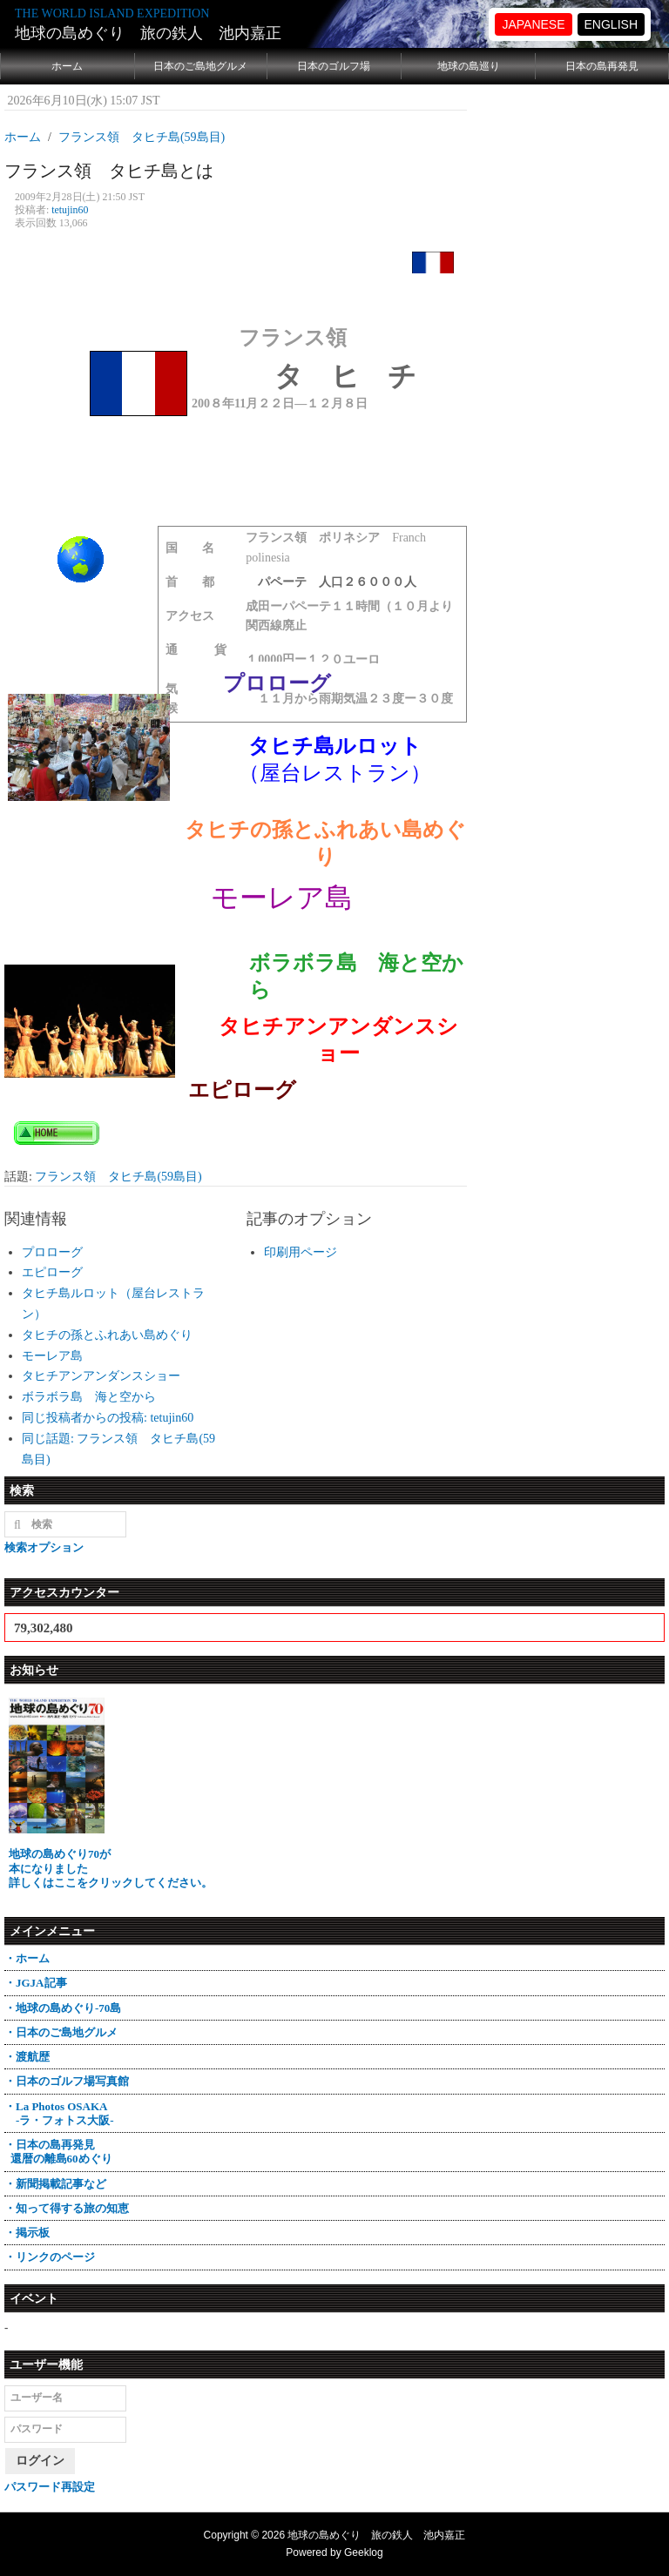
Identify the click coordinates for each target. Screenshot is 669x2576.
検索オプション (44, 1547)
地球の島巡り (468, 66)
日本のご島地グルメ (200, 66)
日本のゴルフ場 (333, 66)
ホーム (67, 66)
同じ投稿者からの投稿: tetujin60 (107, 1417)
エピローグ (52, 1272)
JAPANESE (533, 24)
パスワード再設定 (49, 2486)
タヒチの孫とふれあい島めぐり (107, 1335)
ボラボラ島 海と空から (89, 1396)
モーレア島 (52, 1355)
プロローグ (52, 1252)
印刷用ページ (300, 1252)
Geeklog (363, 2552)
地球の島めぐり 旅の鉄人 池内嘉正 (148, 33)
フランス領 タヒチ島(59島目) (118, 1176)
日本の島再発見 (602, 66)
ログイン (40, 2460)
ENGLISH (611, 24)
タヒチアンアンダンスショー (101, 1375)
